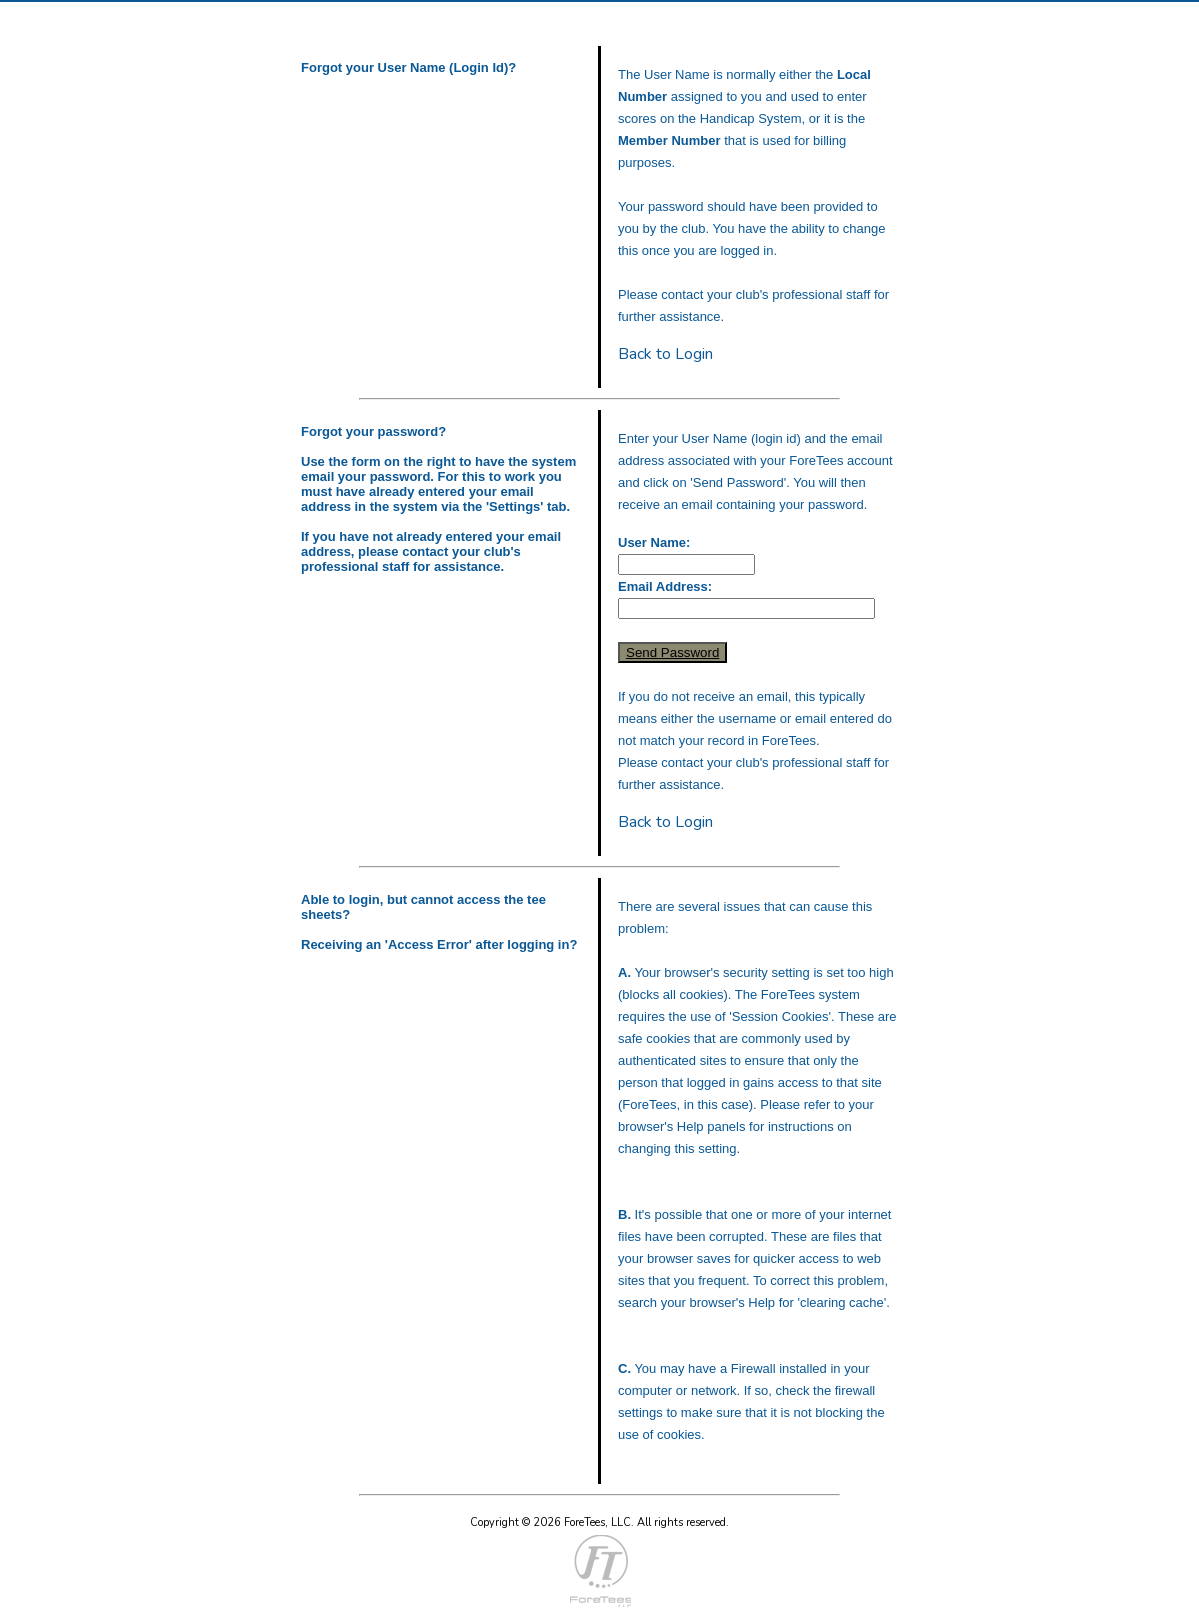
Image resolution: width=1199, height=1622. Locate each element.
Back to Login (665, 354)
